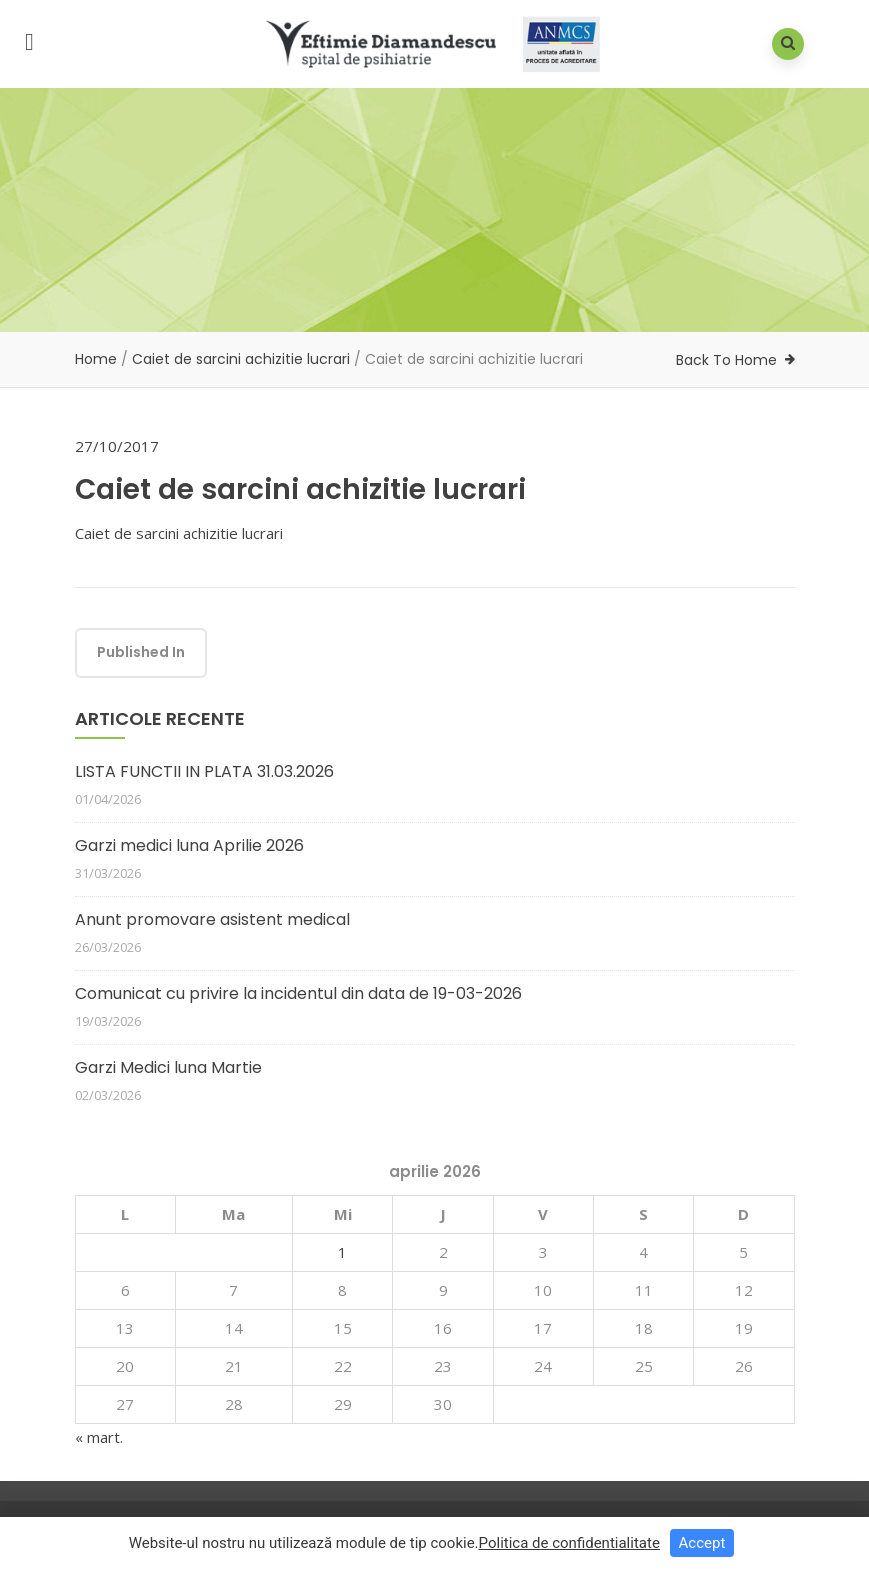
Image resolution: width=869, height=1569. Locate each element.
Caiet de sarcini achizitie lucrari (241, 359)
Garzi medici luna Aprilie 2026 (189, 845)
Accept (702, 1547)
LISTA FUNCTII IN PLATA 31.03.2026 (204, 771)
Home (96, 359)
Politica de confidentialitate (569, 1547)
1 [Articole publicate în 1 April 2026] (342, 1252)
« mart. (99, 1437)
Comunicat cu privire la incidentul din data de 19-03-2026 (298, 993)
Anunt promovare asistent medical (212, 919)
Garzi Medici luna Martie (168, 1067)
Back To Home (726, 360)
